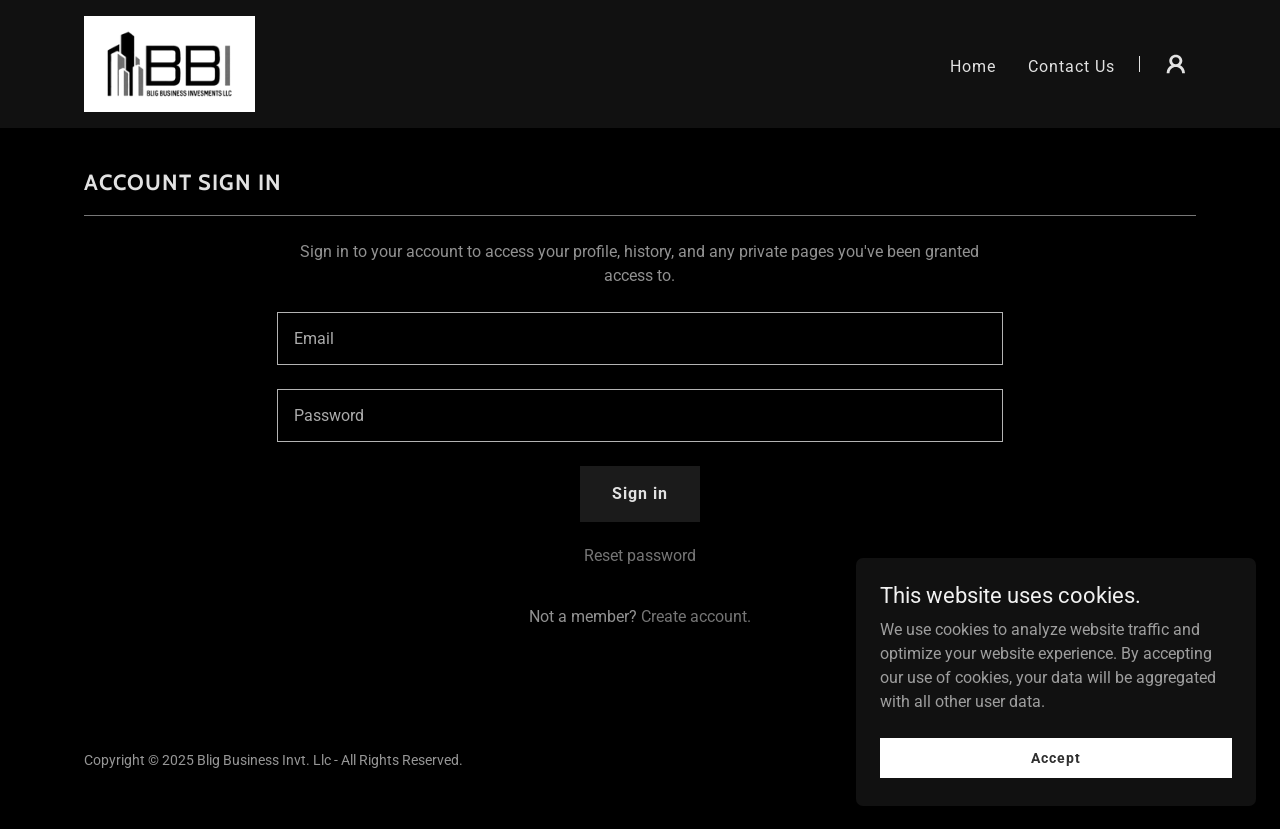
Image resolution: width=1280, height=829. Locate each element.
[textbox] (639, 338)
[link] (169, 62)
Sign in (640, 493)
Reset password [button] (640, 555)
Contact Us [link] (1071, 66)
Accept (1055, 757)
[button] (1176, 64)
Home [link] (973, 66)
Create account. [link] (696, 616)
